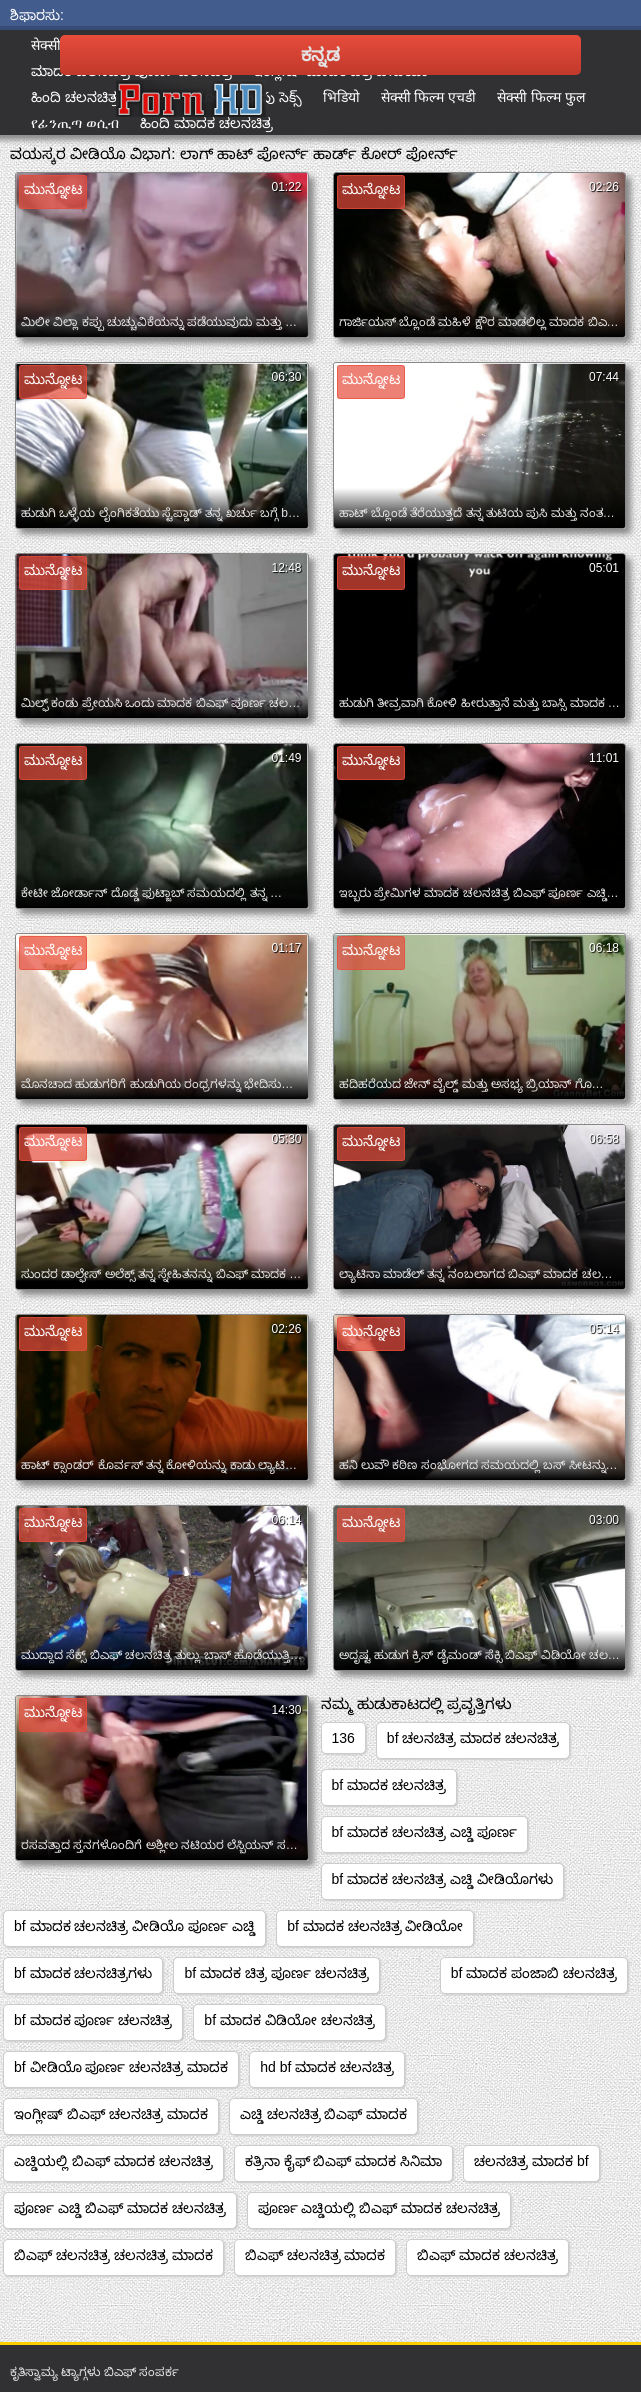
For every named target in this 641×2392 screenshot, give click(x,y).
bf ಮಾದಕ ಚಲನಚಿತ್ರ (389, 1785)
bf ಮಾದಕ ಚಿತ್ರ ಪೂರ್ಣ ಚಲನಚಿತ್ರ (276, 1973)
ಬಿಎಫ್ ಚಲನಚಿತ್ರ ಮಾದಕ (315, 2255)
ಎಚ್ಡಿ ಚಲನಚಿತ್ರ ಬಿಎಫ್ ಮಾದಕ (324, 2114)
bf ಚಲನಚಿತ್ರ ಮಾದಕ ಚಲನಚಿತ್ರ (473, 1738)
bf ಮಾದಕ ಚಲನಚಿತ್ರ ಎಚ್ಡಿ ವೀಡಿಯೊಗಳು (442, 1879)
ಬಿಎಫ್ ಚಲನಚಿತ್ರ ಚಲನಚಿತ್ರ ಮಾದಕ (113, 2255)
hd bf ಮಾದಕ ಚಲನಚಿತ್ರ (327, 2067)
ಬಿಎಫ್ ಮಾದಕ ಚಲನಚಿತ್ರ (487, 2255)
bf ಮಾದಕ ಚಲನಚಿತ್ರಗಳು (83, 1973)
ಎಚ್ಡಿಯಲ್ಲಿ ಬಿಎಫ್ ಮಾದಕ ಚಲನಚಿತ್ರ (113, 2161)
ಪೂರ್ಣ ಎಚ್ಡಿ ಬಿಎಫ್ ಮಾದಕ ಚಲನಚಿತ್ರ (120, 2208)
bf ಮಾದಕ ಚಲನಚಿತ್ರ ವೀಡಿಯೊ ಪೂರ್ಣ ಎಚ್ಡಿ (134, 1926)
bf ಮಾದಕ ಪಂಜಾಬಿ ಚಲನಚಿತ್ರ (534, 1973)
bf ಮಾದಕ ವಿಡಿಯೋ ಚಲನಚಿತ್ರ (289, 2020)
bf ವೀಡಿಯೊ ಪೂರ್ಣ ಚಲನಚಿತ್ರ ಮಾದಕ (121, 2067)
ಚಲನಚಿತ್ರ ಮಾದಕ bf (531, 2161)
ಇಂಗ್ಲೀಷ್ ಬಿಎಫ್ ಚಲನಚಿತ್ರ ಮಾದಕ (111, 2114)
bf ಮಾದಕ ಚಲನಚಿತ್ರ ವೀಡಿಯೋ (375, 1926)
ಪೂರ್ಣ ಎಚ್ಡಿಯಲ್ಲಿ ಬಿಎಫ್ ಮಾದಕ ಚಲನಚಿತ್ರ (379, 2208)
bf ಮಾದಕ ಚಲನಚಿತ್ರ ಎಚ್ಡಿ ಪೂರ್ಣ (424, 1832)
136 (343, 1738)
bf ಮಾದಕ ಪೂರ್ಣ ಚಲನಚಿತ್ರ (93, 2020)
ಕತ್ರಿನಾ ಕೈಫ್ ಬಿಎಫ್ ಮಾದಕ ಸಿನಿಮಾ (344, 2161)
